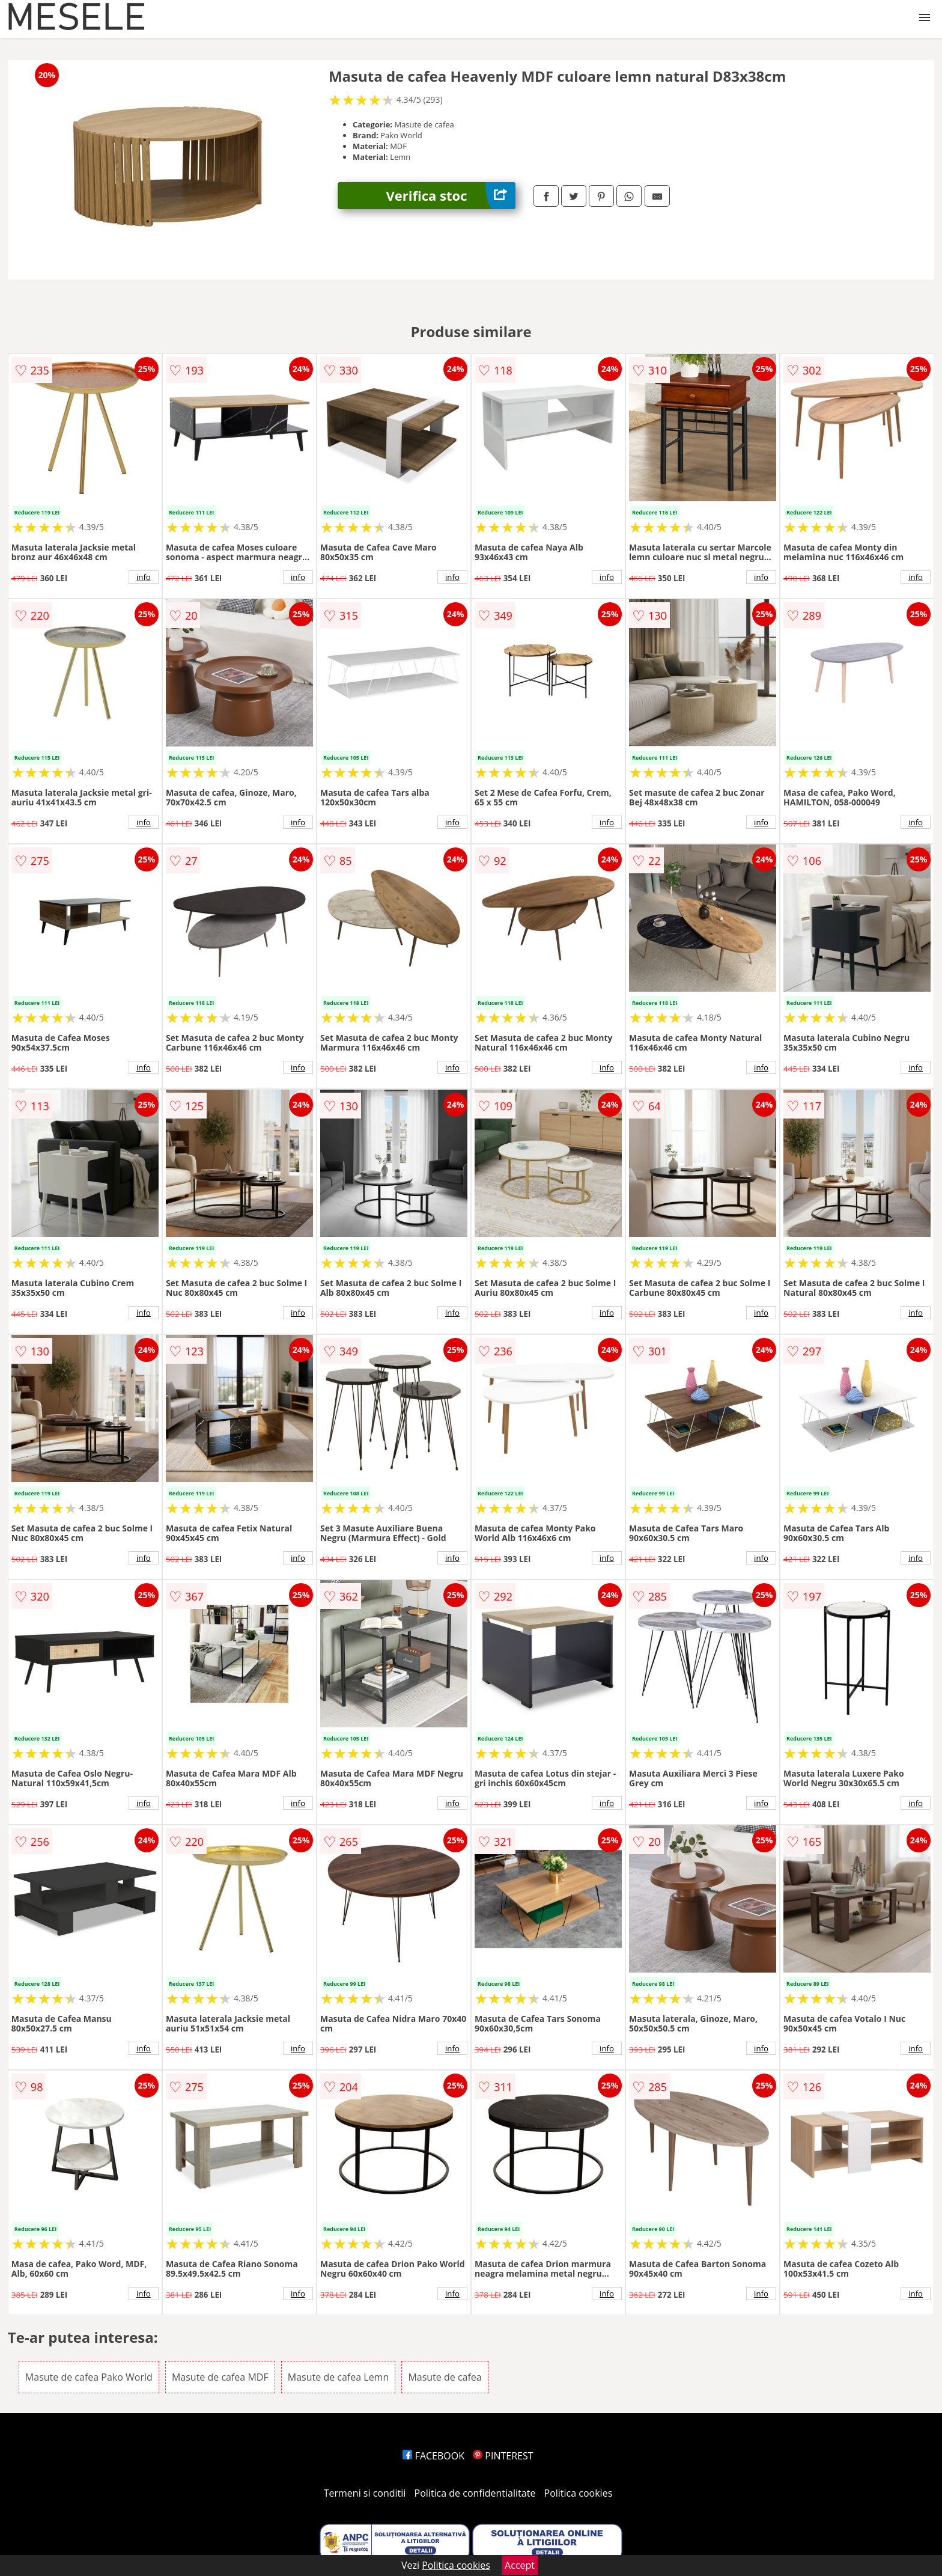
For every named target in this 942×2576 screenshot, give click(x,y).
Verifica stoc (450, 195)
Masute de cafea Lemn (338, 2377)
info (143, 577)
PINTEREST (503, 2455)
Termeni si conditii (365, 2493)
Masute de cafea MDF (220, 2377)
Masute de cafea (444, 2377)
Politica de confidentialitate (475, 2493)
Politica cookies (578, 2493)
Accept (520, 2565)
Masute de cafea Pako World (89, 2377)
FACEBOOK (433, 2455)
